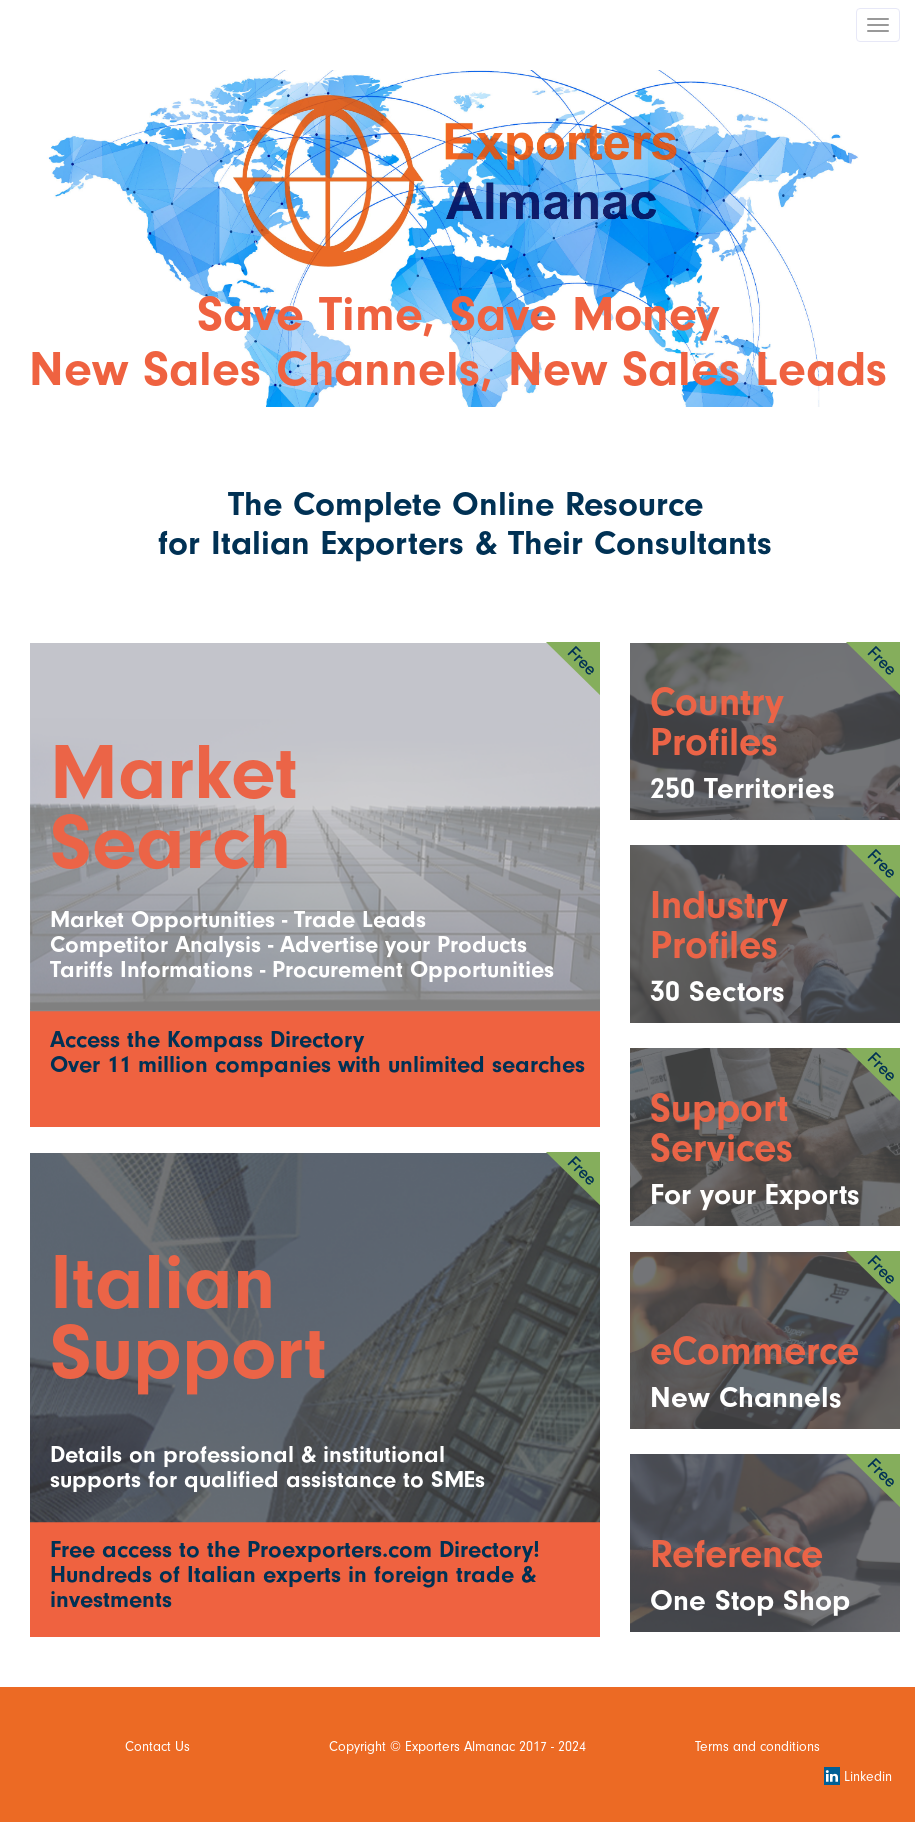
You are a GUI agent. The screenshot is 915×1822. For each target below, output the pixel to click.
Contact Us (157, 1746)
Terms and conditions (757, 1746)
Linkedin (858, 1776)
